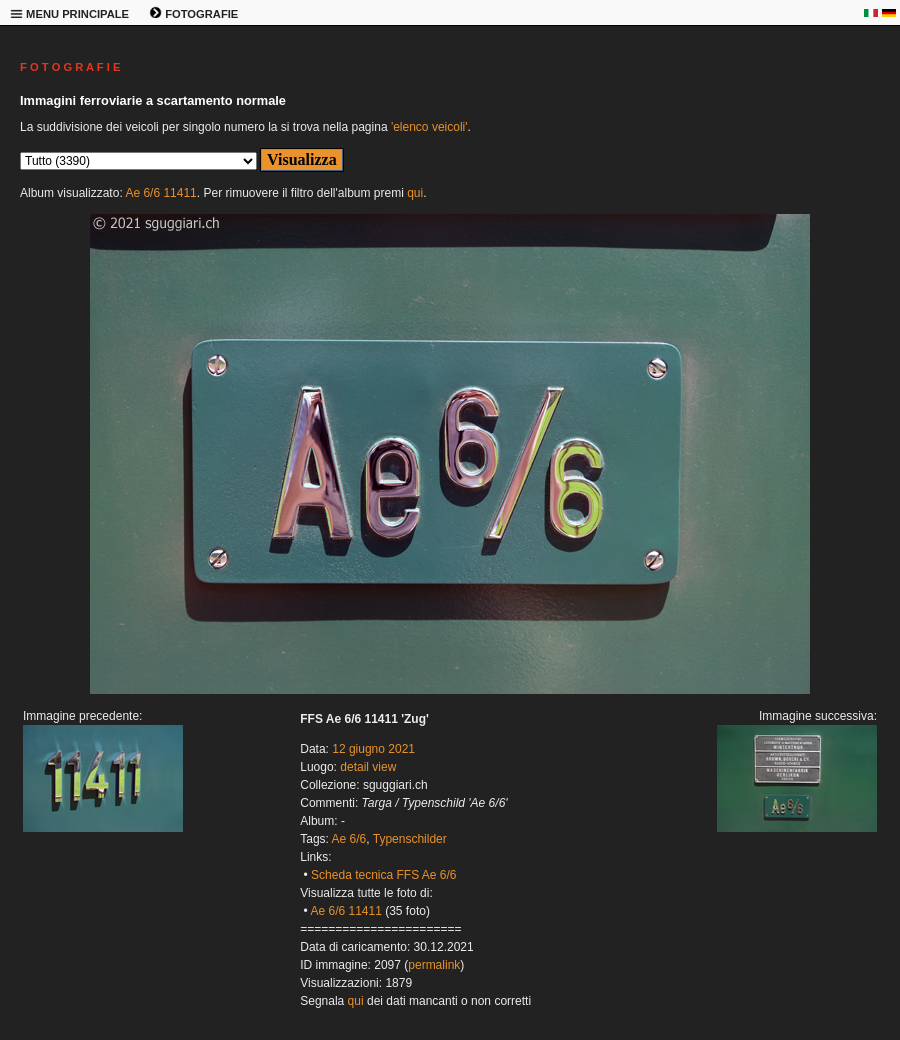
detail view (368, 767)
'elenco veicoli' (429, 127)
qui (415, 193)
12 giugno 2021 (373, 749)
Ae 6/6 (349, 839)
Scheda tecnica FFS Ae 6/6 (383, 875)
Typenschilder (410, 839)
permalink (434, 965)
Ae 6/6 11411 (160, 193)
